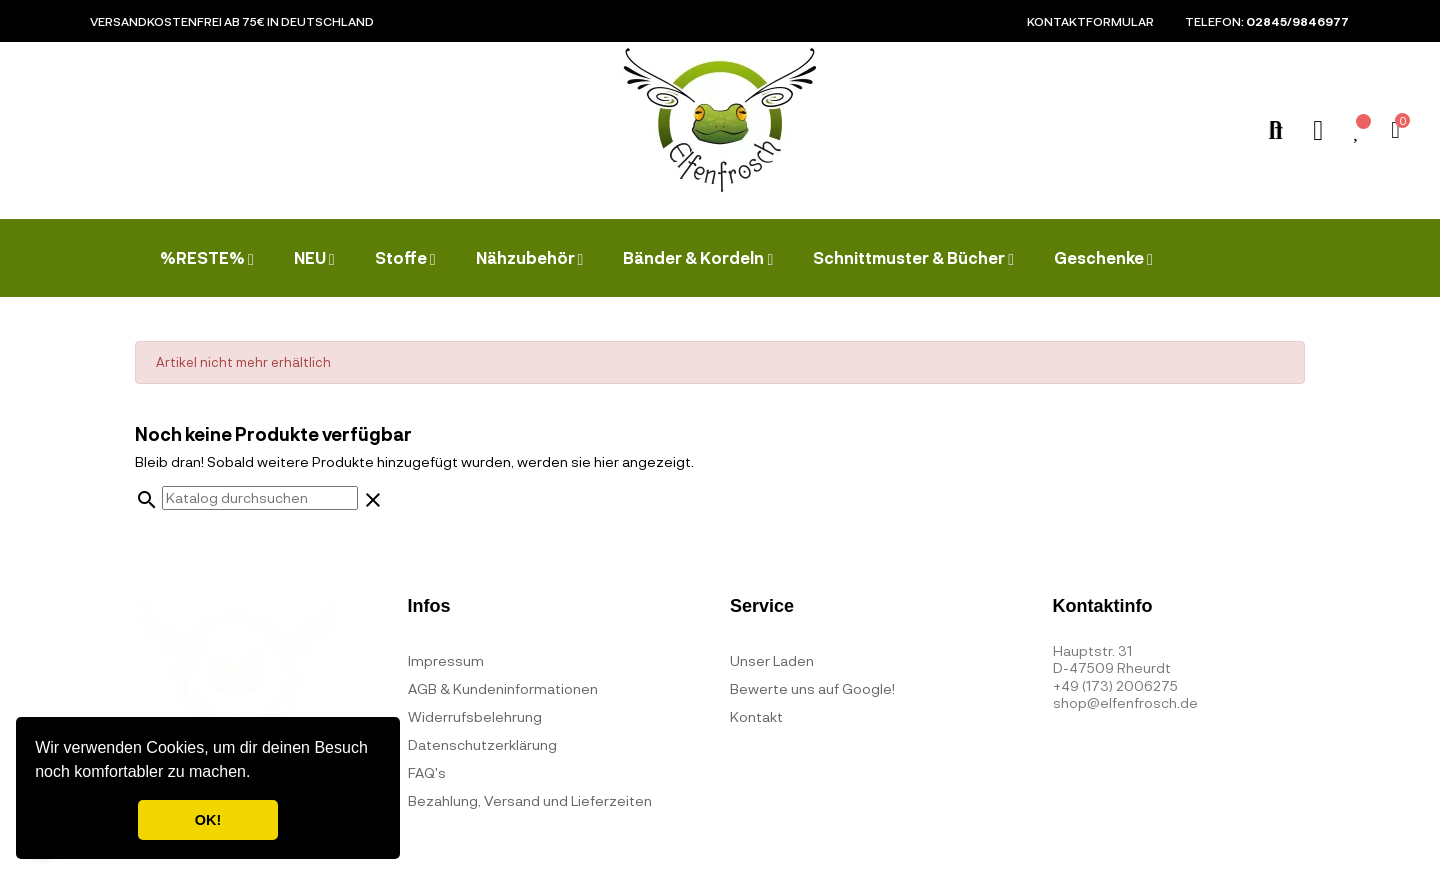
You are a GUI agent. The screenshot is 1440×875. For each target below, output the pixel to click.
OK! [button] (208, 820)
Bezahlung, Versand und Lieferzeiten (530, 800)
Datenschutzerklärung (482, 744)
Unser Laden (772, 660)
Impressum (446, 660)
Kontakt (756, 716)
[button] (258, 774)
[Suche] (260, 498)
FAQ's (427, 772)
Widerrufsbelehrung (475, 716)
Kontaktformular (1090, 21)
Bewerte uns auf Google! (812, 688)
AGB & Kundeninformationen (503, 688)
